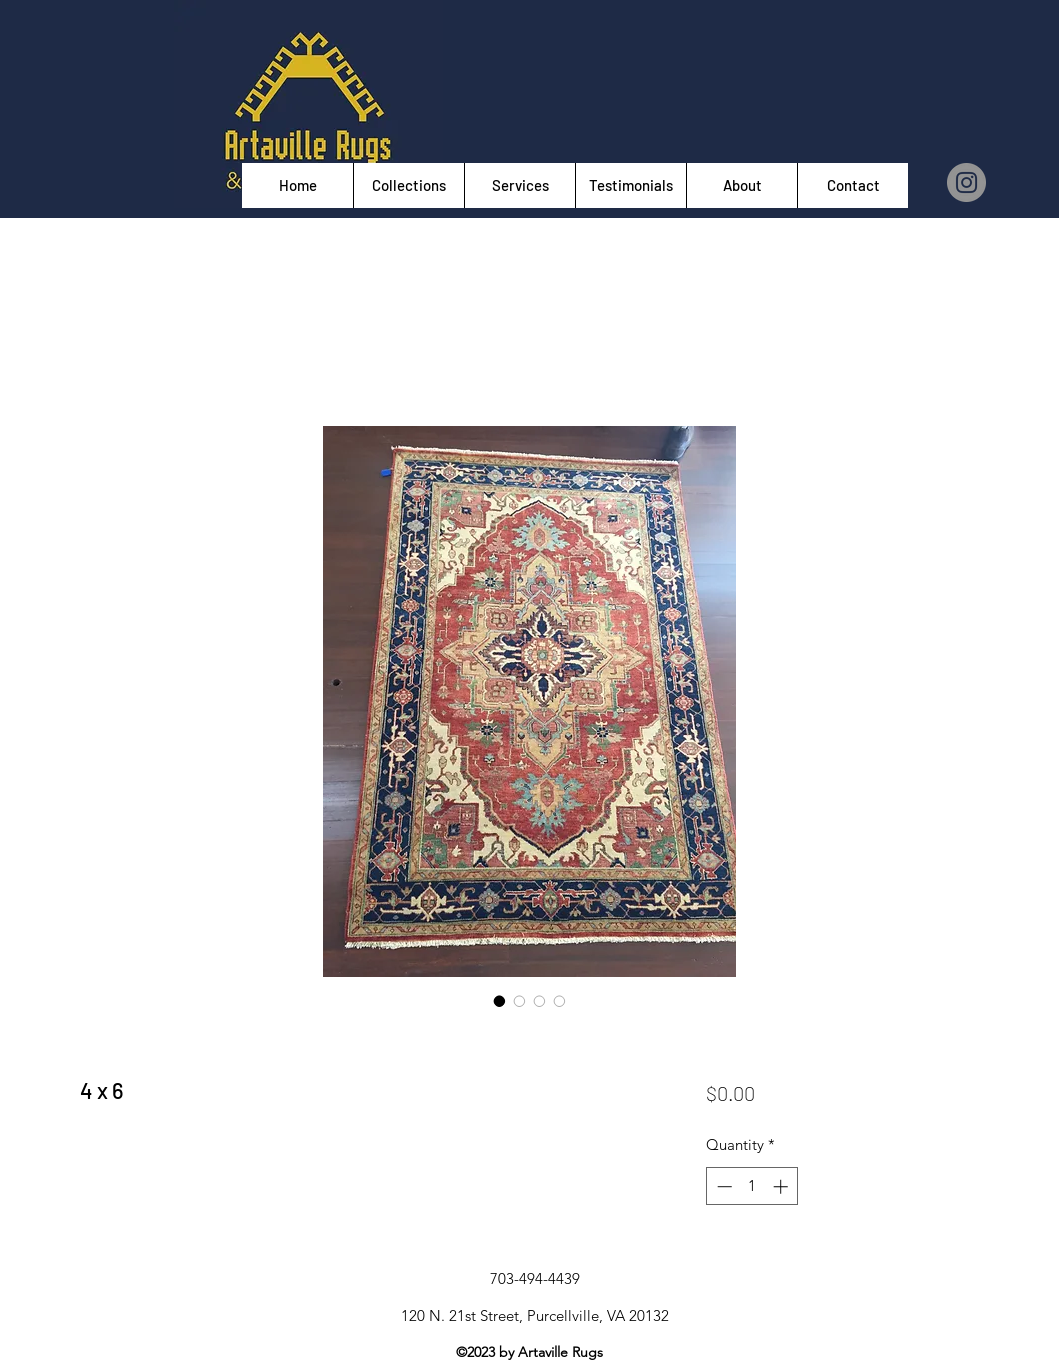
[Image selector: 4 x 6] (500, 1001)
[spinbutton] (752, 1186)
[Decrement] (722, 1186)
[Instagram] (966, 182)
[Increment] (782, 1186)
